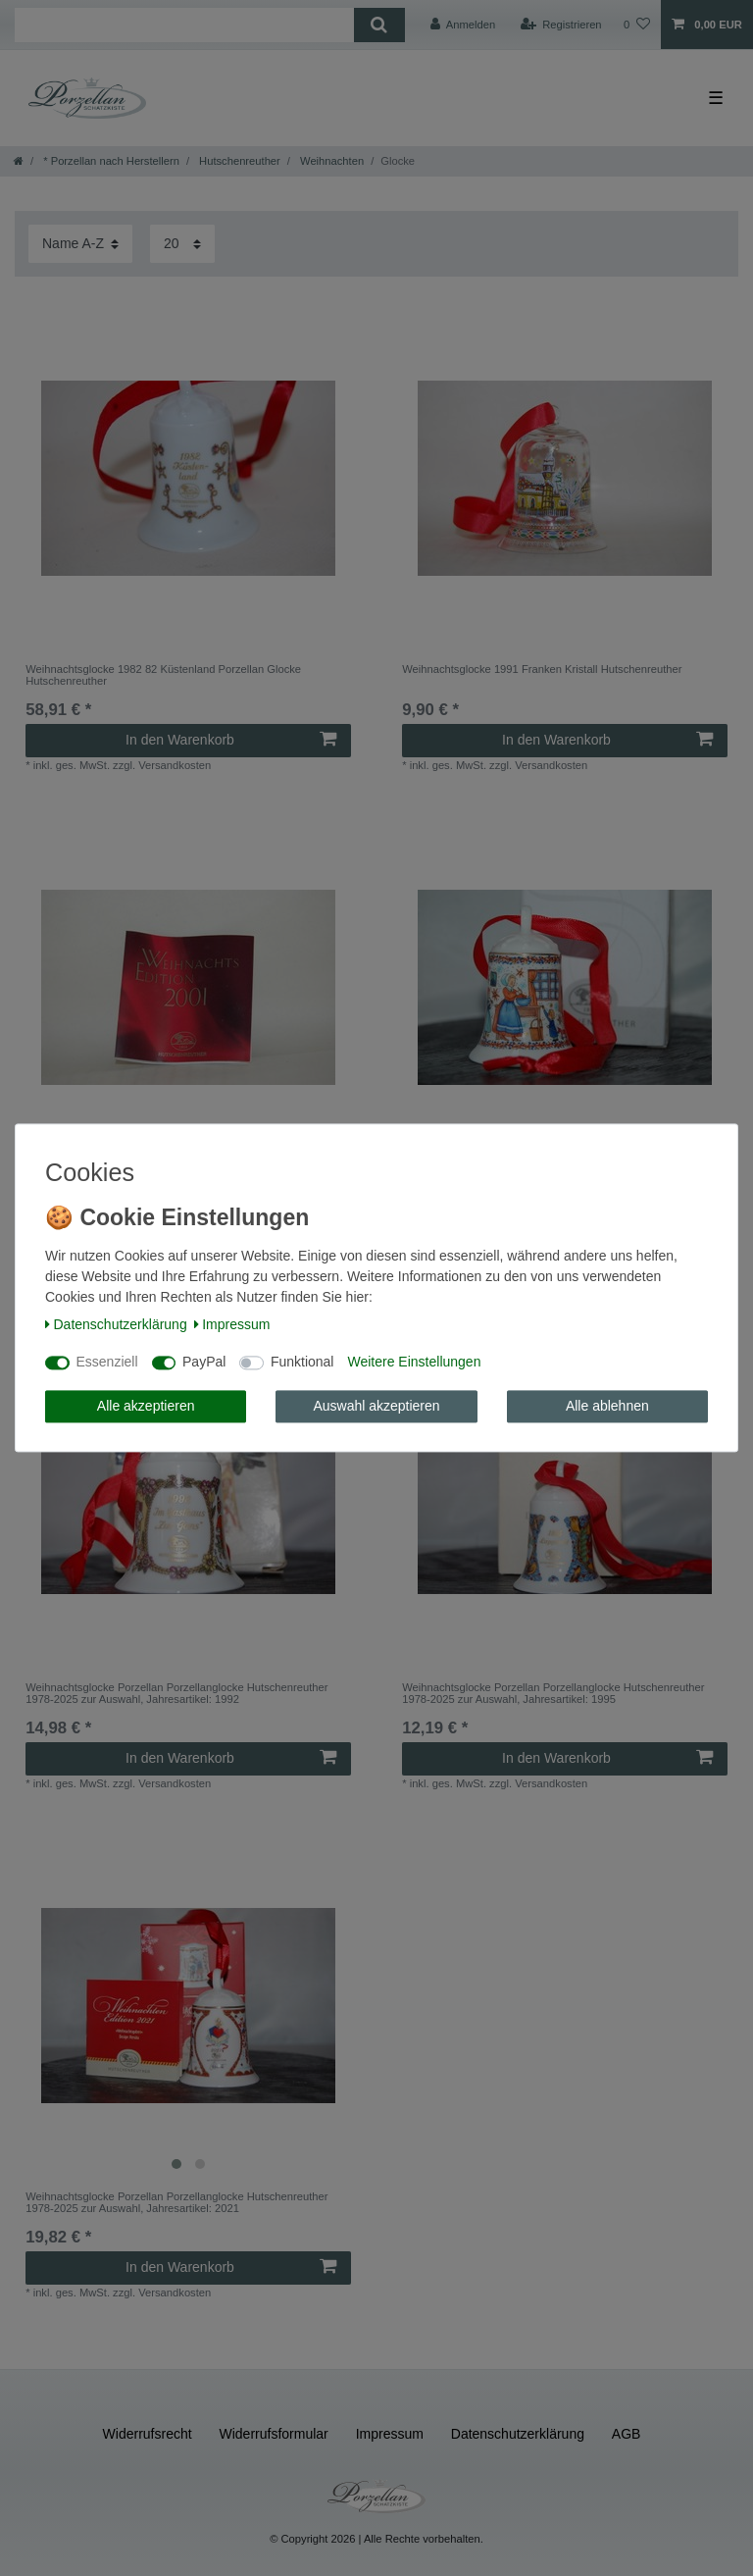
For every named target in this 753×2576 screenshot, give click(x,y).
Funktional (302, 1362)
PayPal (204, 1362)
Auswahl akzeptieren (376, 1406)
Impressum (232, 1324)
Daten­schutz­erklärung (116, 1324)
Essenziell (107, 1362)
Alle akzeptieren (146, 1406)
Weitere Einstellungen (413, 1362)
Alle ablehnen (607, 1406)
